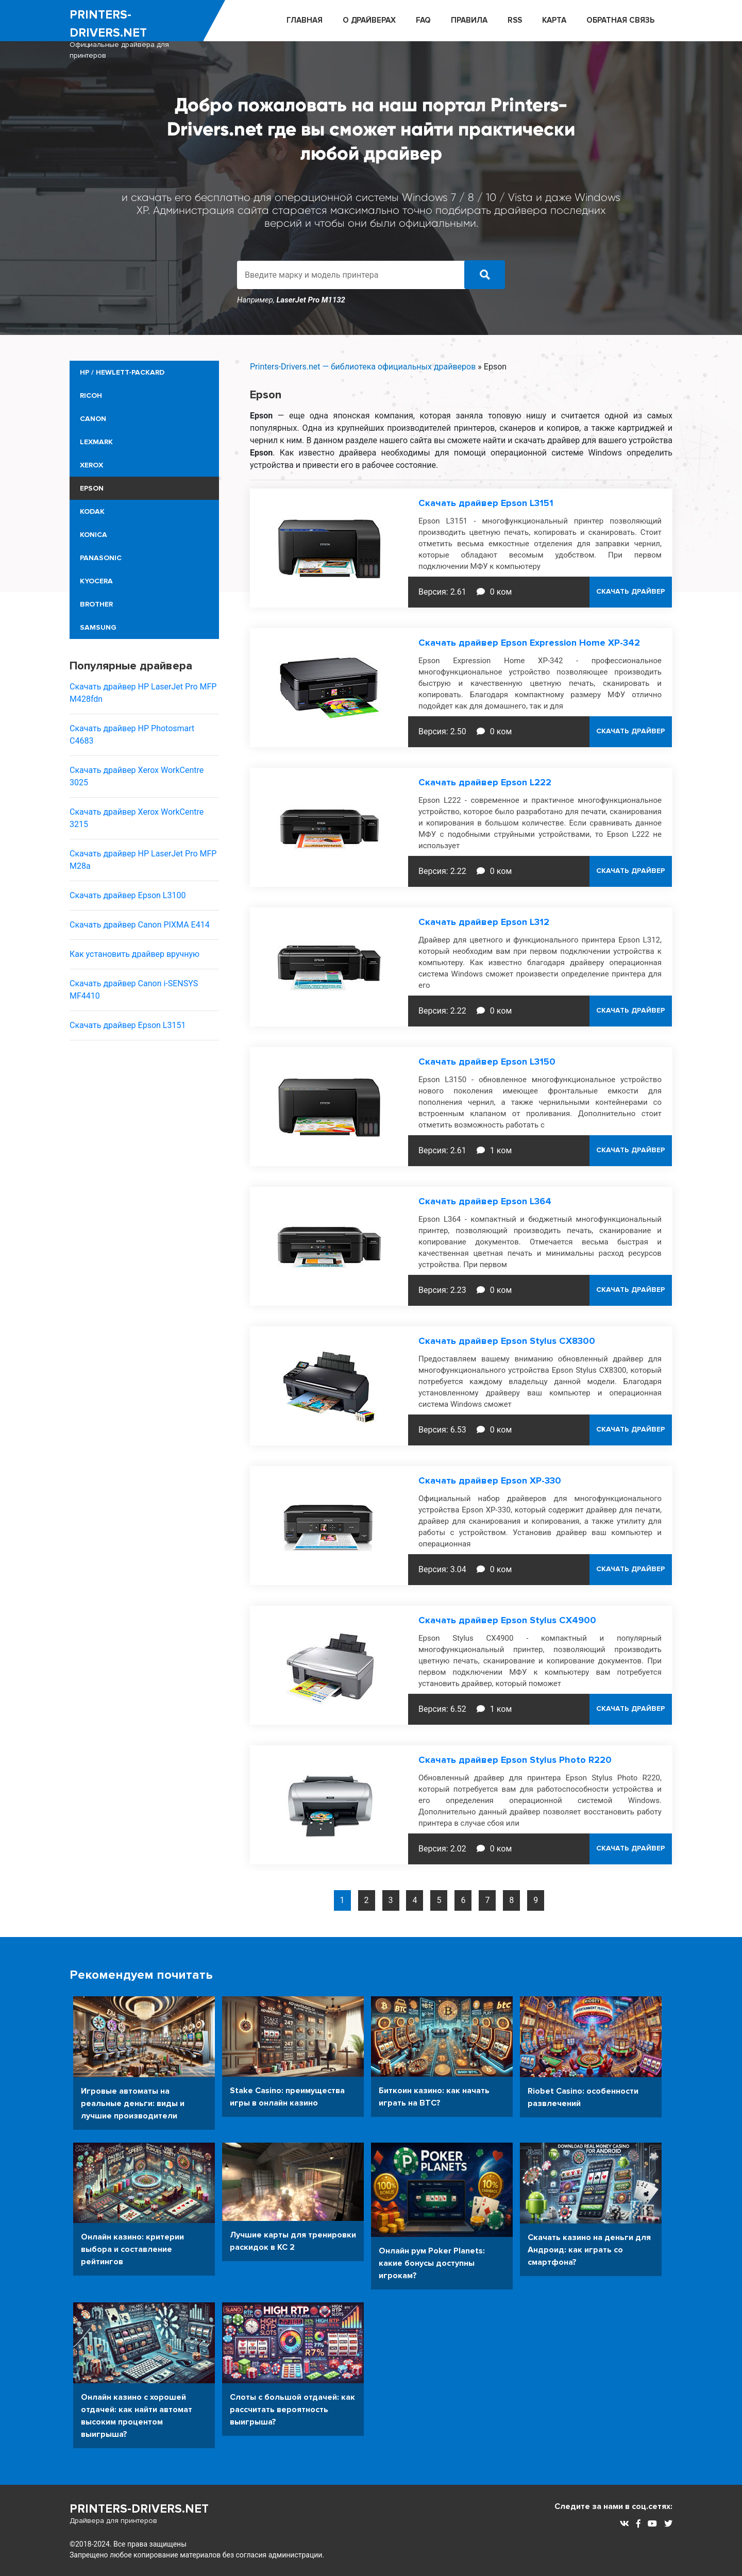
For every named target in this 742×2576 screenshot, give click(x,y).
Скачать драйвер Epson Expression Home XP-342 (529, 642)
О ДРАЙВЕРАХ (369, 20)
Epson (92, 488)
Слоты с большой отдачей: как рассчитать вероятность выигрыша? (292, 2409)
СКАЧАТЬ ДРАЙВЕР (631, 591)
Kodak (92, 511)
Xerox (91, 465)
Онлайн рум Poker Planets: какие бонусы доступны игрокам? (432, 2262)
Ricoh (91, 395)
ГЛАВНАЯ (304, 20)
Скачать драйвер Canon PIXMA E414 (140, 925)
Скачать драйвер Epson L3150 (486, 1061)
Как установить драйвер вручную (134, 954)
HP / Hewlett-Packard (122, 372)
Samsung (98, 627)
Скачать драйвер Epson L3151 (127, 1025)
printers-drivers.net (137, 34)
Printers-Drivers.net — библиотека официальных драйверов (363, 367)
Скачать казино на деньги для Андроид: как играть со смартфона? (589, 2249)
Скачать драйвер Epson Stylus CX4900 (507, 1620)
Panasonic (101, 557)
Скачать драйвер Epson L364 (484, 1201)
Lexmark (96, 441)
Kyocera (96, 581)
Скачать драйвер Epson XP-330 (489, 1480)
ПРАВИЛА (469, 20)
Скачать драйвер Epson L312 (483, 922)
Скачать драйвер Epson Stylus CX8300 (506, 1340)
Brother (96, 604)
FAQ (423, 20)
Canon (93, 418)
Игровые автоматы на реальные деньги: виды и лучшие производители (132, 2102)
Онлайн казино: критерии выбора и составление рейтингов (132, 2249)
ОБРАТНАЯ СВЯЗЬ (620, 20)
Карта (554, 20)
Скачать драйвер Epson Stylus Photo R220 (515, 1759)
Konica (93, 534)
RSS (515, 20)
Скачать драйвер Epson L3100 (127, 895)
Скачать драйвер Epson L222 (484, 782)
